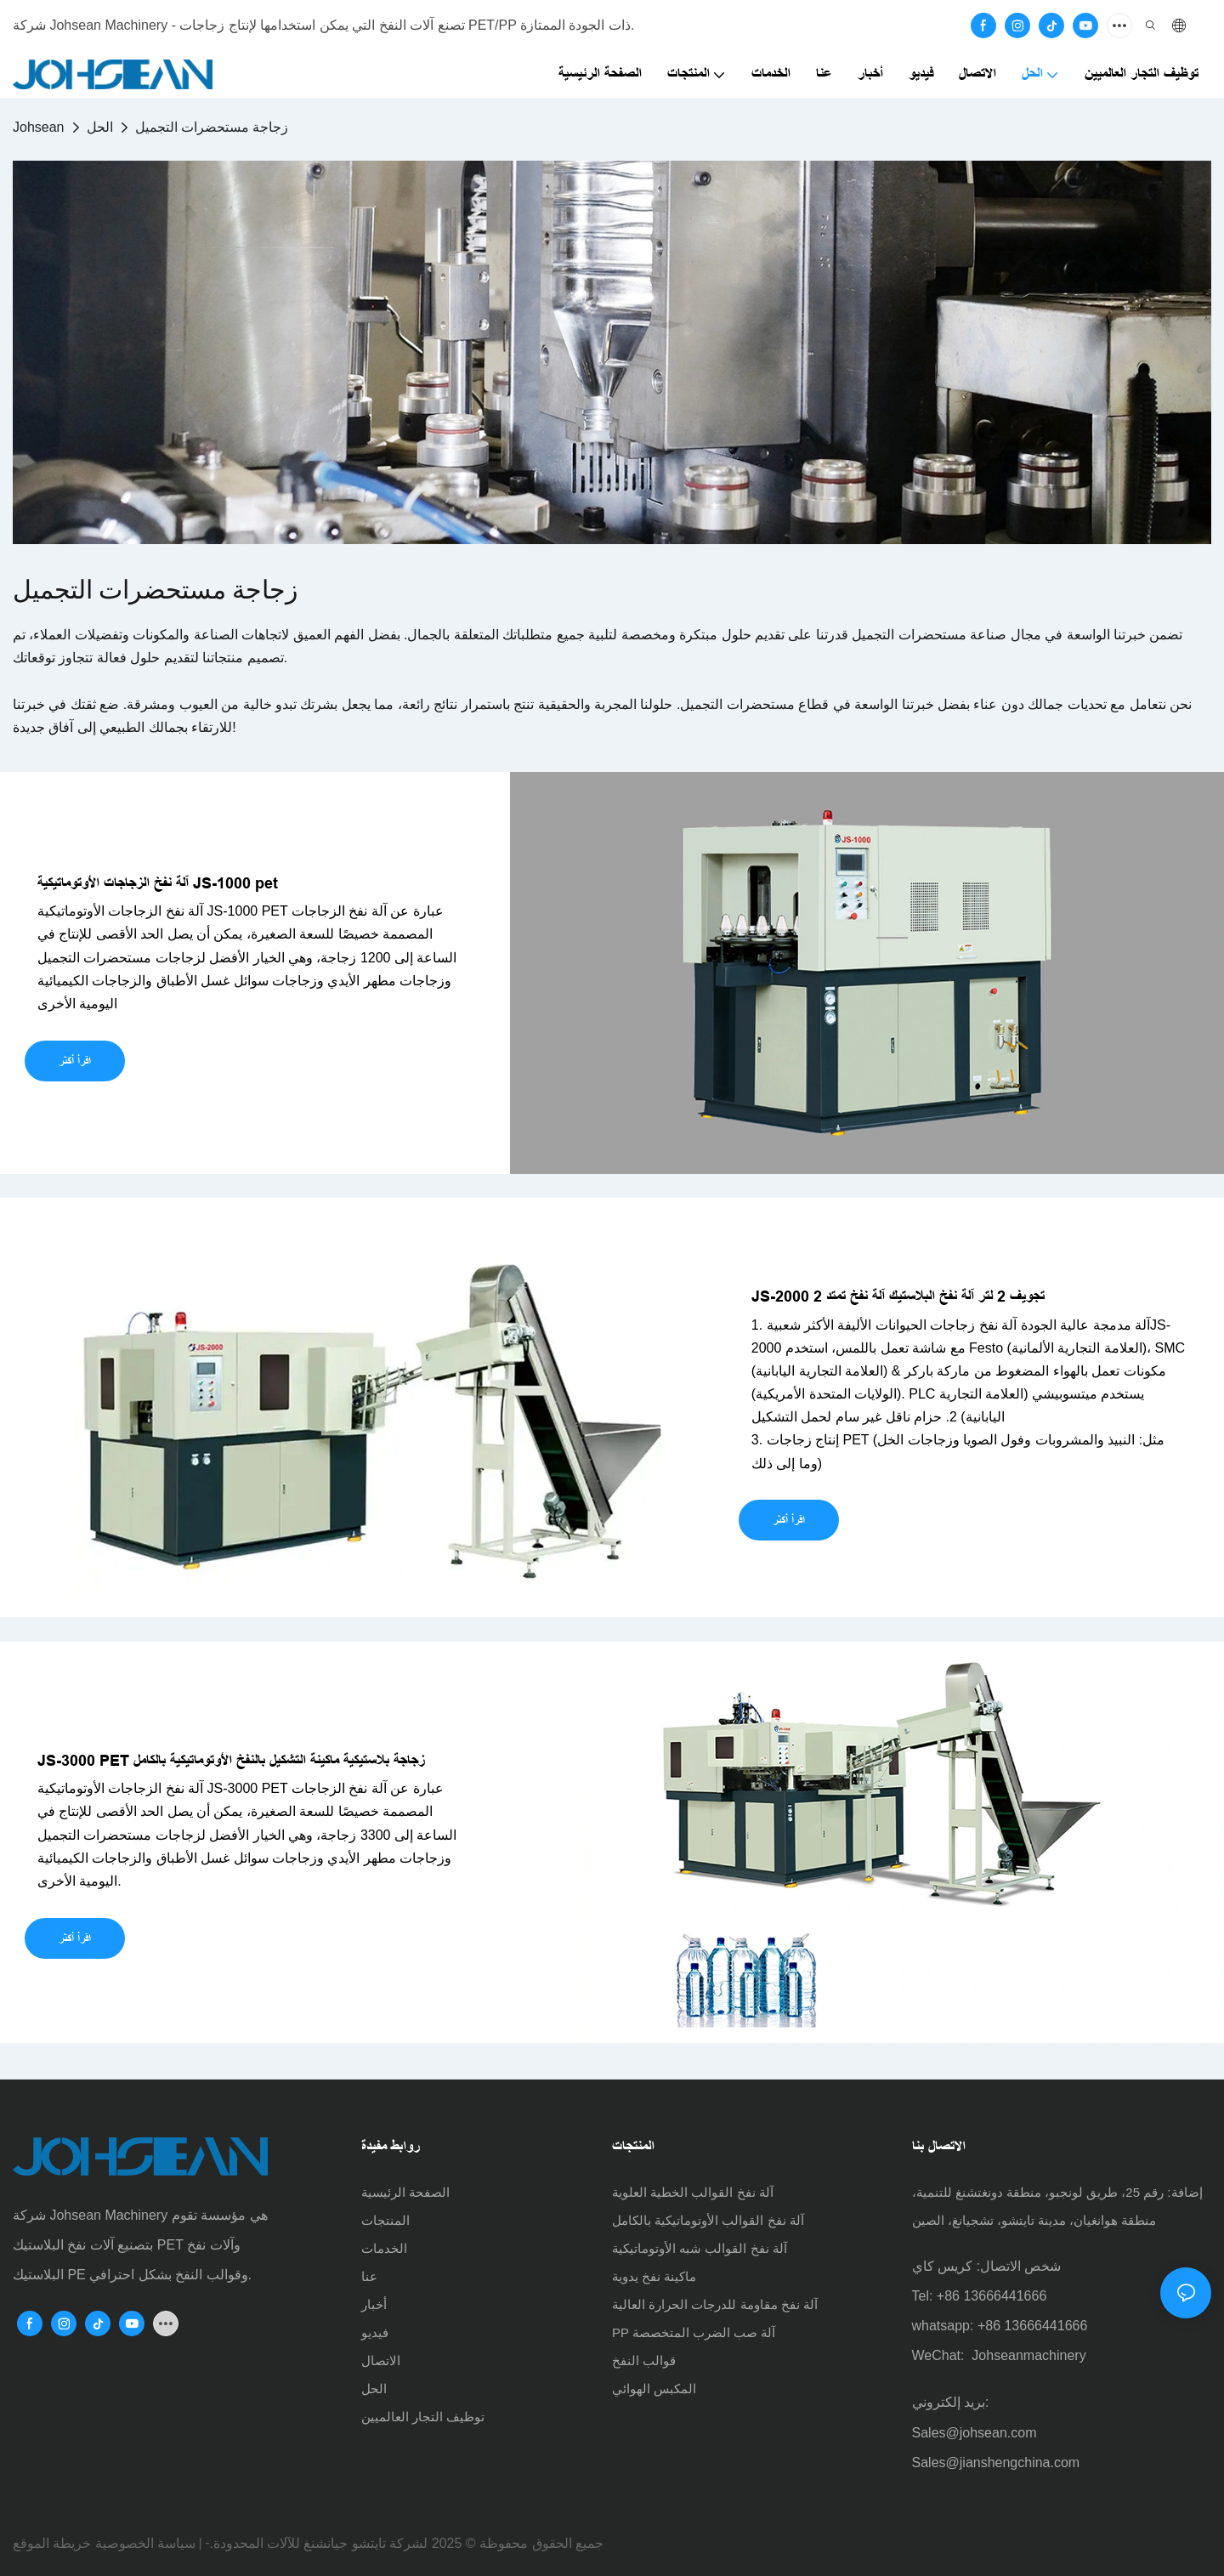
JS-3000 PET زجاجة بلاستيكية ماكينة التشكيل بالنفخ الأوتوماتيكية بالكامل (231, 1760)
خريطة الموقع (52, 2543)
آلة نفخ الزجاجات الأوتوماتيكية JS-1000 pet (157, 883)
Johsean (39, 127)
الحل (100, 127)
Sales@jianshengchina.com (996, 2462)
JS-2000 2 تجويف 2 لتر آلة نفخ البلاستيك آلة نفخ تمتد (898, 1296)
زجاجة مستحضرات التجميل (212, 127)
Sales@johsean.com (974, 2433)
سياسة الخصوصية (145, 2543)
